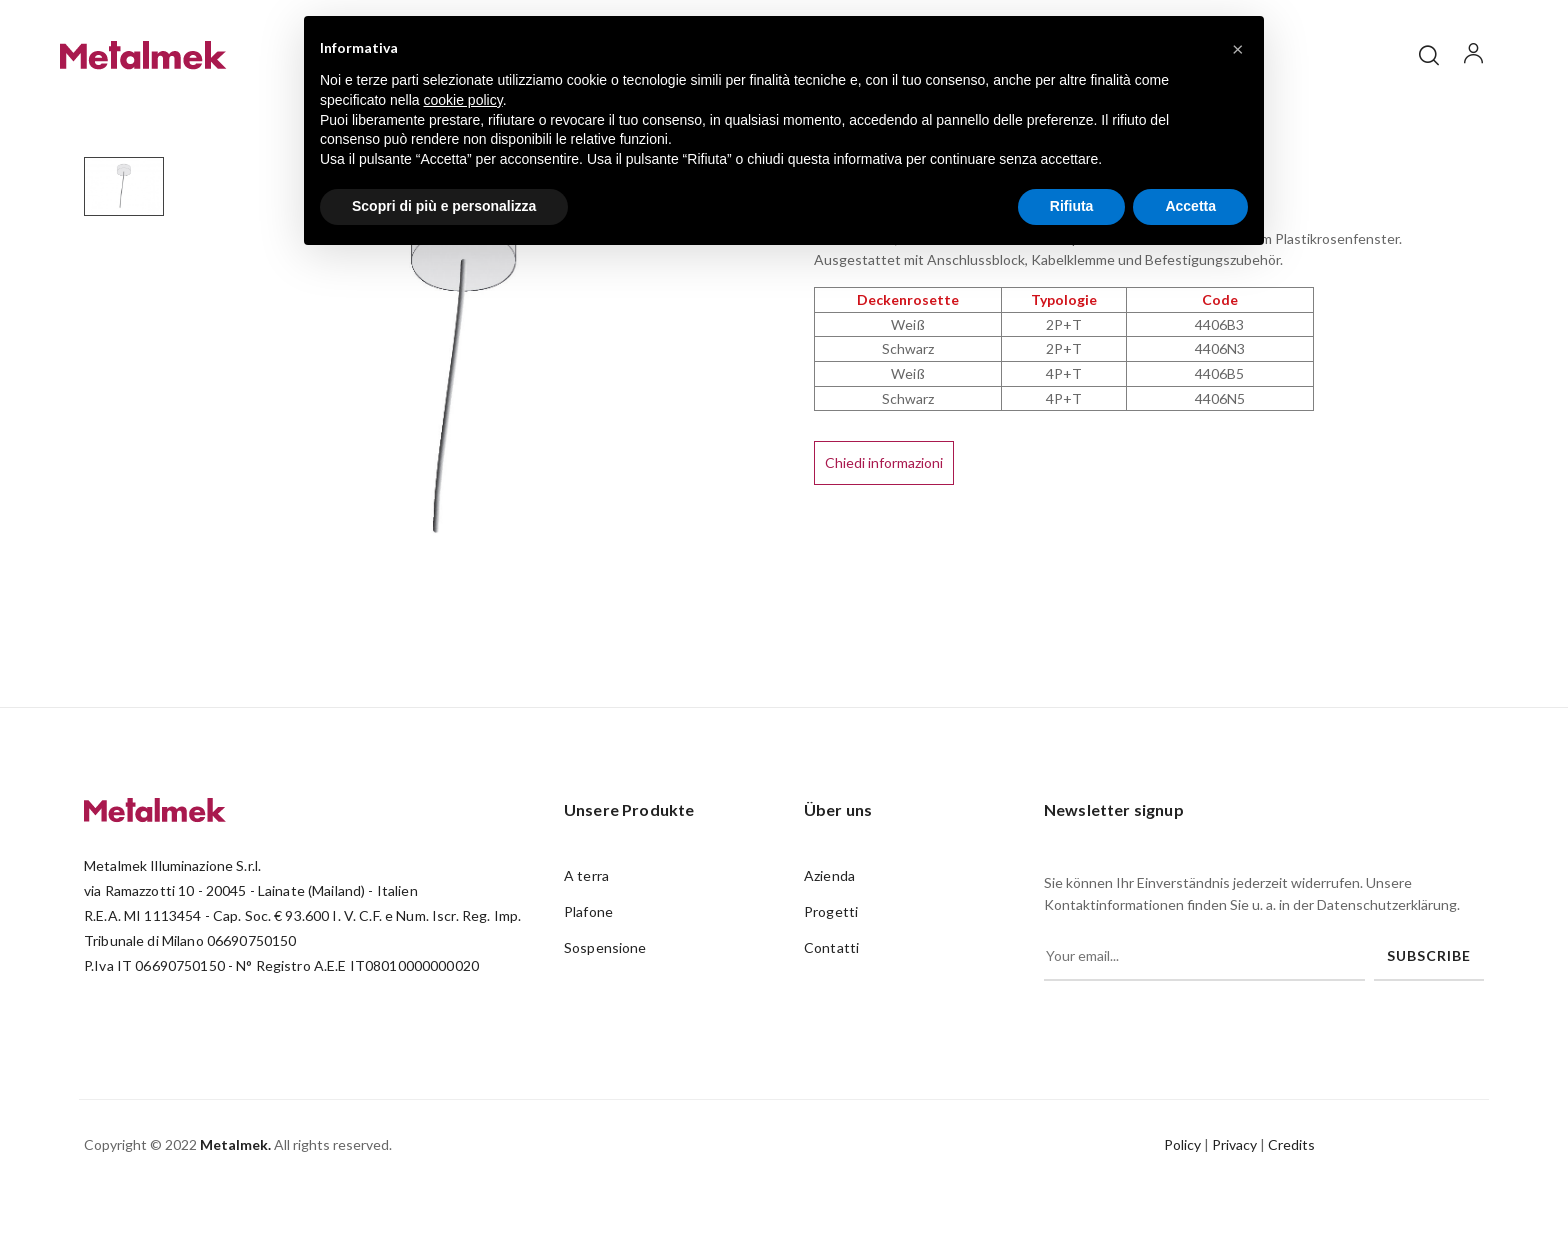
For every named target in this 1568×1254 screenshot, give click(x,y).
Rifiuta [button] (1072, 206)
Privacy (1234, 1208)
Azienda (829, 938)
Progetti (831, 974)
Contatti (831, 1010)
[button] (1238, 48)
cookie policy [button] (463, 100)
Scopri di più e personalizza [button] (444, 206)
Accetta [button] (1190, 206)
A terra (586, 938)
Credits (1291, 1208)
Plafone (588, 974)
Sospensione (605, 1010)
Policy (1182, 1208)
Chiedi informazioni (884, 526)
